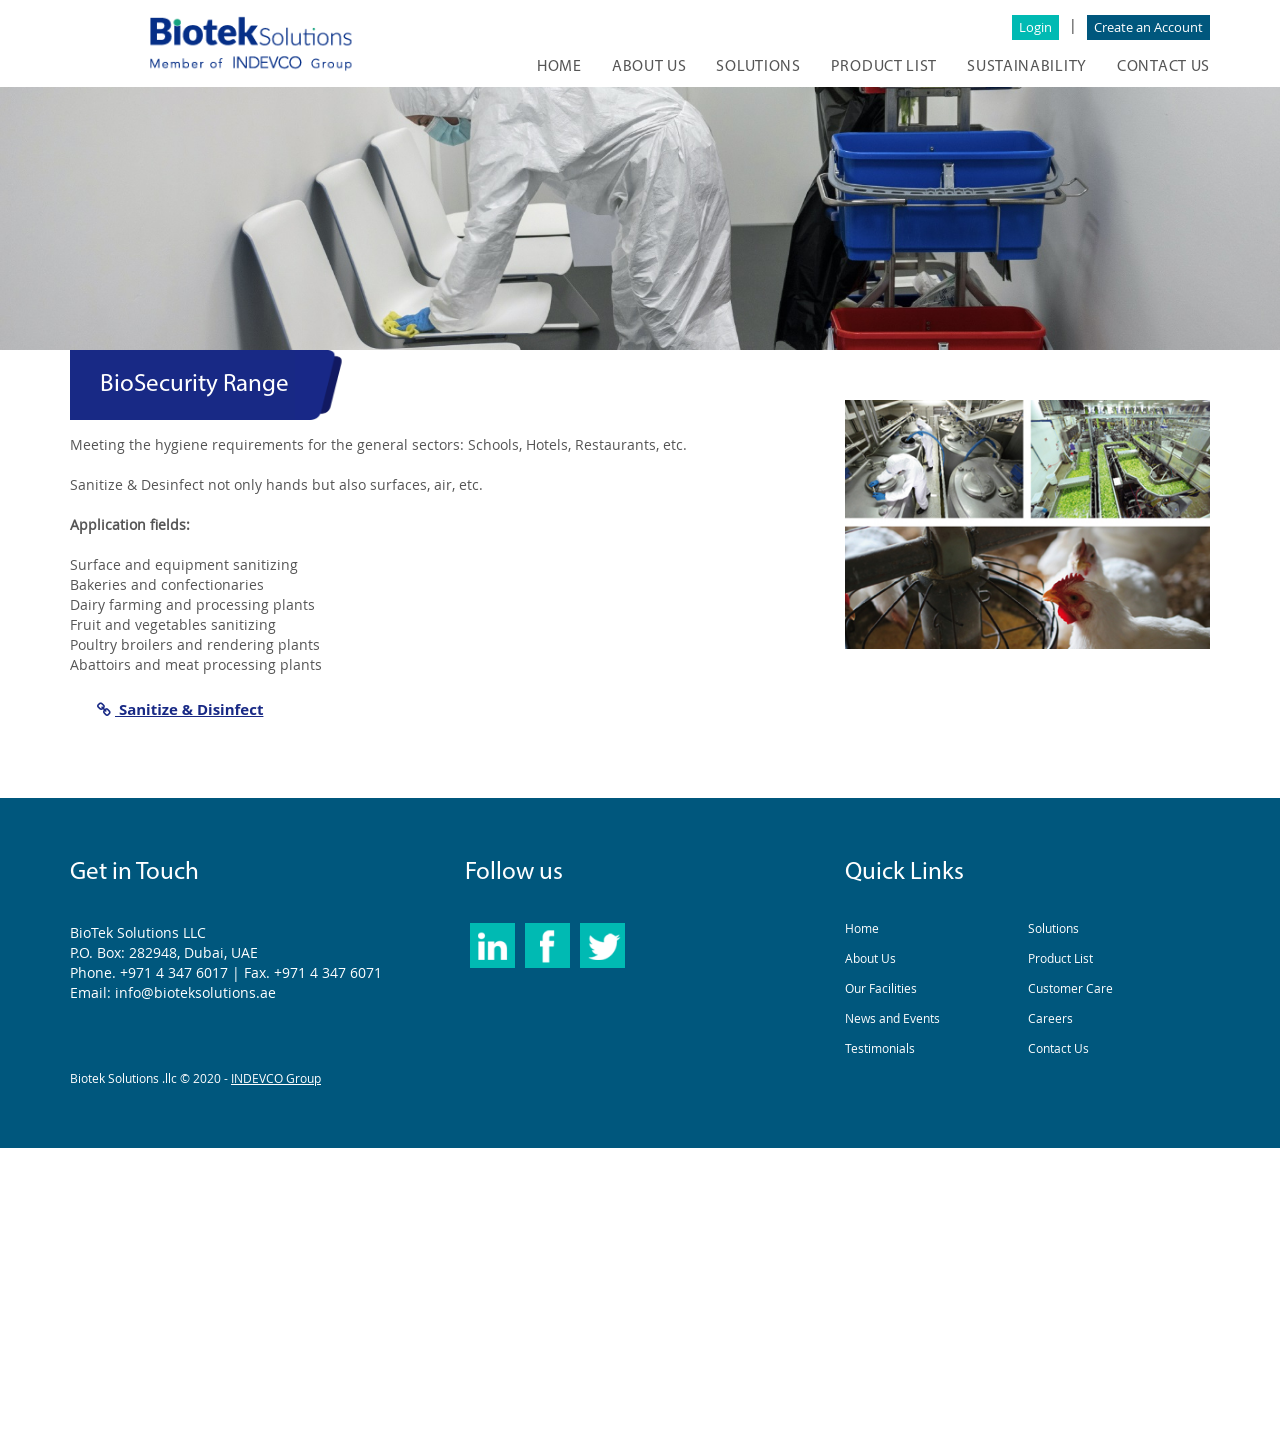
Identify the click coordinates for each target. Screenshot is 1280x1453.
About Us (870, 958)
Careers (1050, 1018)
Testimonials (880, 1048)
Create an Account (1148, 27)
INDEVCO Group (276, 1078)
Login (1035, 27)
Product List (1060, 958)
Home (862, 928)
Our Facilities (881, 988)
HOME (559, 67)
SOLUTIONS (758, 67)
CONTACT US (1163, 67)
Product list (884, 67)
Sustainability (1027, 67)
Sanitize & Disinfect (180, 709)
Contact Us (1058, 1048)
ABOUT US (649, 67)
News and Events (892, 1018)
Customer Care (1070, 988)
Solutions (1053, 928)
